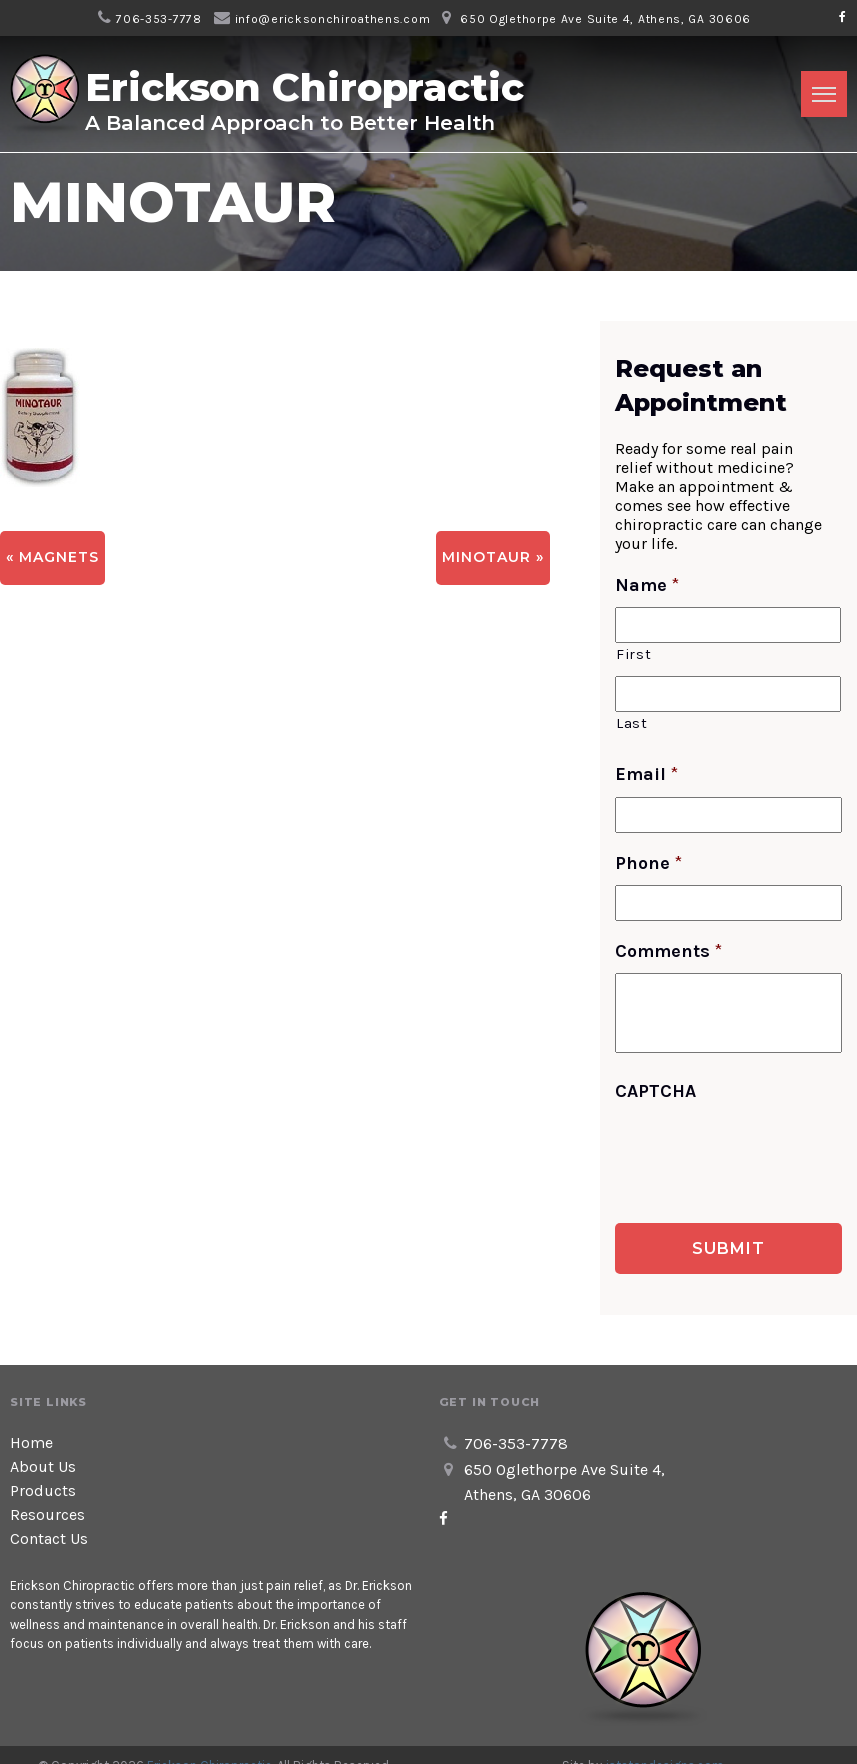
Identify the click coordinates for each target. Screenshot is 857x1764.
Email (646, 774)
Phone (648, 863)
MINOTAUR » (493, 557)
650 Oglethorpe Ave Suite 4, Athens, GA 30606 (605, 19)
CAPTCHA (655, 1091)
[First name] (728, 625)
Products (43, 1490)
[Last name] (728, 694)
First (633, 654)
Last (632, 723)
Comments (668, 951)
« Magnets (52, 557)
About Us (43, 1466)
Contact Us (49, 1538)
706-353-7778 (158, 19)
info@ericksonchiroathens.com (333, 19)
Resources (47, 1514)
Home (31, 1442)
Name (647, 585)
